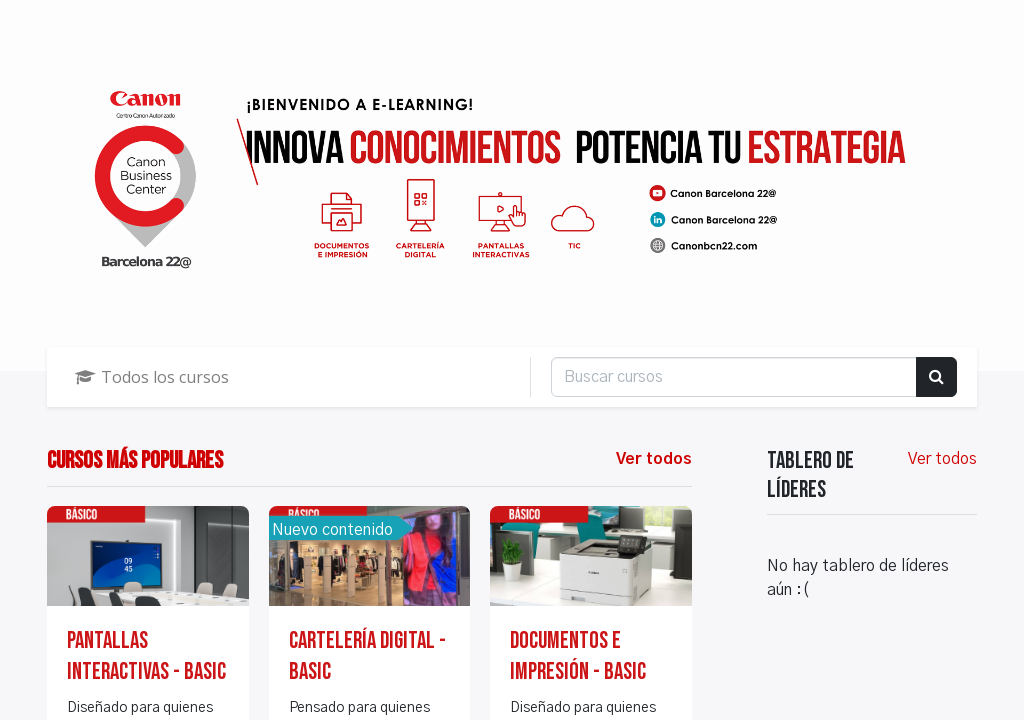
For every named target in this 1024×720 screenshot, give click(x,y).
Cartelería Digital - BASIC (367, 656)
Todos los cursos (152, 377)
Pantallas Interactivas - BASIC (146, 656)
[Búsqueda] (936, 377)
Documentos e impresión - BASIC (578, 656)
